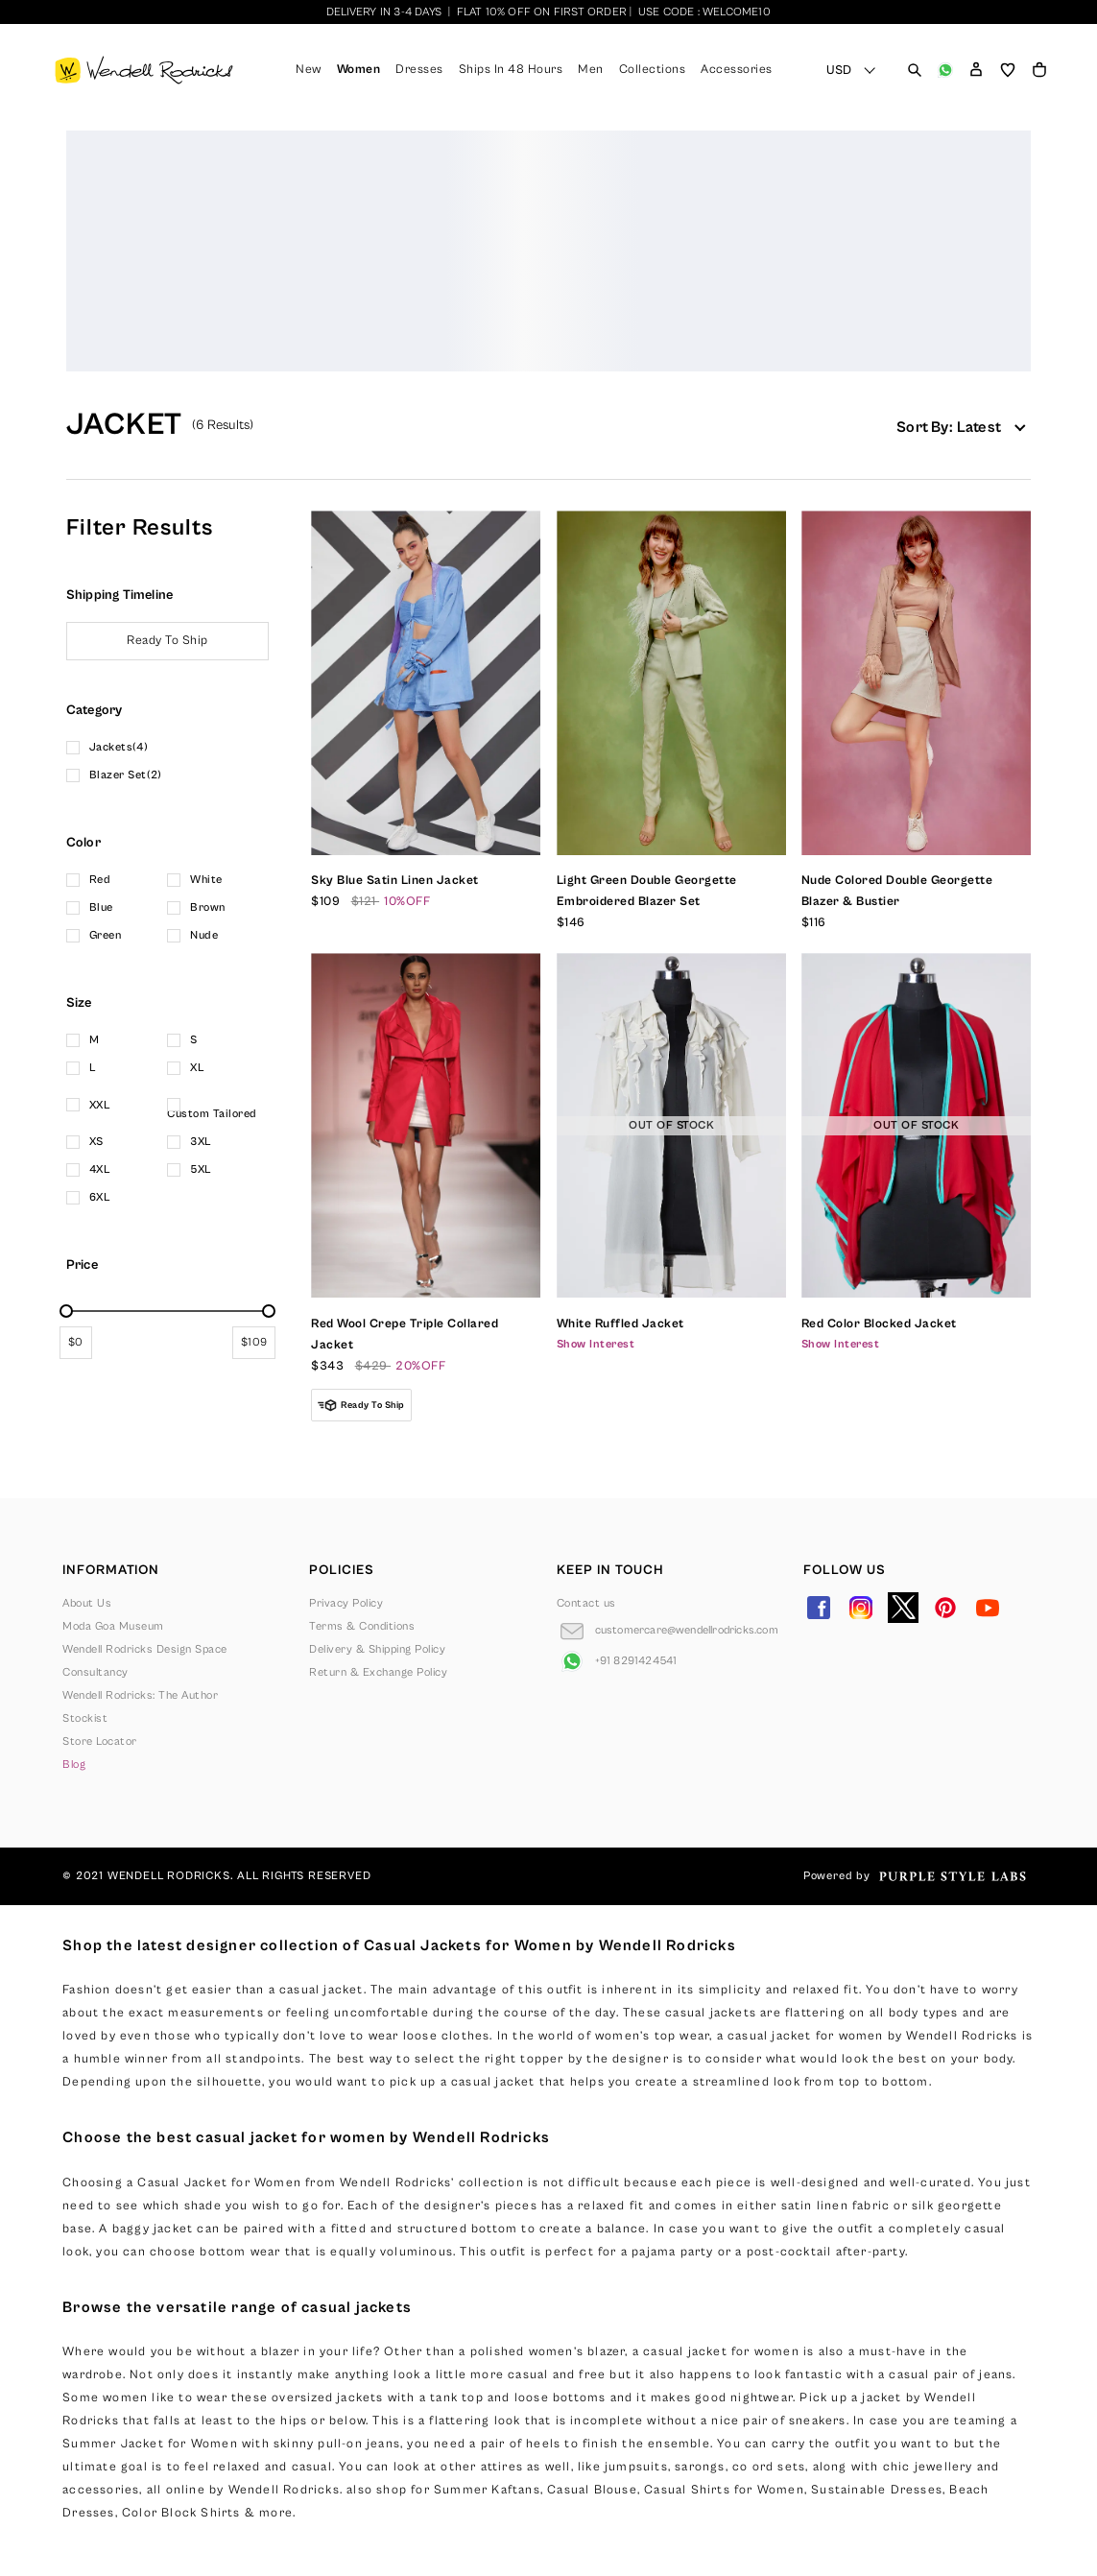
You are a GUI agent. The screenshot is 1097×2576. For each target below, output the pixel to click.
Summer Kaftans (487, 2490)
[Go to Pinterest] (945, 1607)
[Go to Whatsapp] (617, 1661)
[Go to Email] (667, 1630)
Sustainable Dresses (876, 2490)
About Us (86, 1603)
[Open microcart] (1039, 70)
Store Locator (99, 1741)
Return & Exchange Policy (378, 1672)
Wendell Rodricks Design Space (144, 1649)
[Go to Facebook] (818, 1607)
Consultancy (95, 1672)
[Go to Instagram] (861, 1607)
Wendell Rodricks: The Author (140, 1695)
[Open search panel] (914, 70)
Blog (73, 1764)
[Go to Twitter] (903, 1607)
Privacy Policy (346, 1603)
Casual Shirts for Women (724, 2490)
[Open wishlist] (1007, 70)
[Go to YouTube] (987, 1607)
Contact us (586, 1603)
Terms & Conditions (362, 1626)
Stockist (84, 1718)
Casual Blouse (592, 2490)
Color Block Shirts (181, 2513)
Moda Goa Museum (113, 1626)
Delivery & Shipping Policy (377, 1649)
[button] (976, 70)
